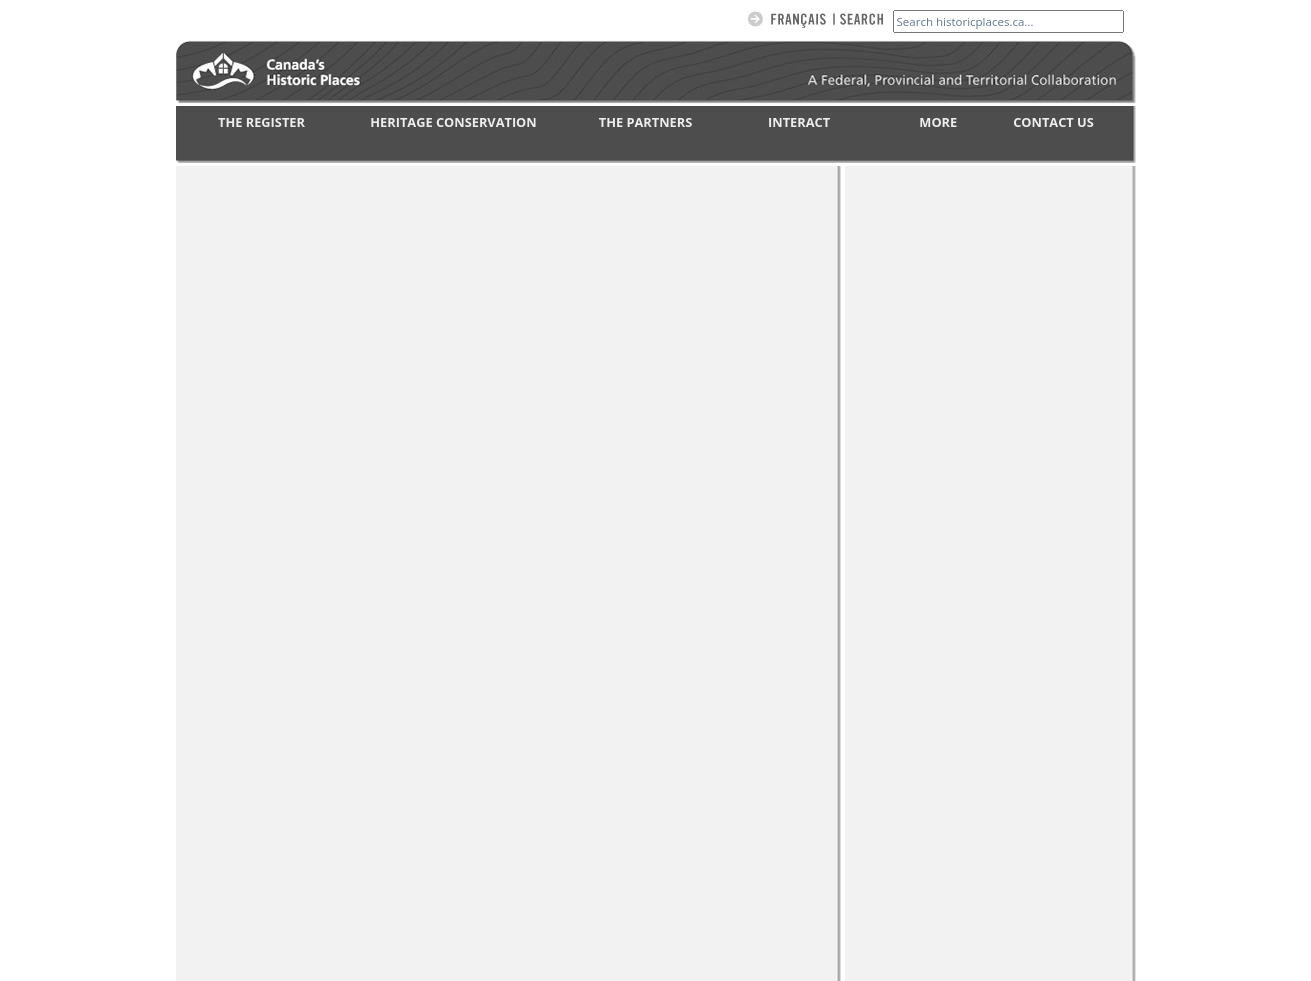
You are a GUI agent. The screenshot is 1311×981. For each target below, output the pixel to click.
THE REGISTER (261, 122)
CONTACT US (1053, 122)
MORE (938, 122)
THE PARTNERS (645, 122)
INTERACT (799, 122)
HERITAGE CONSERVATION (453, 122)
